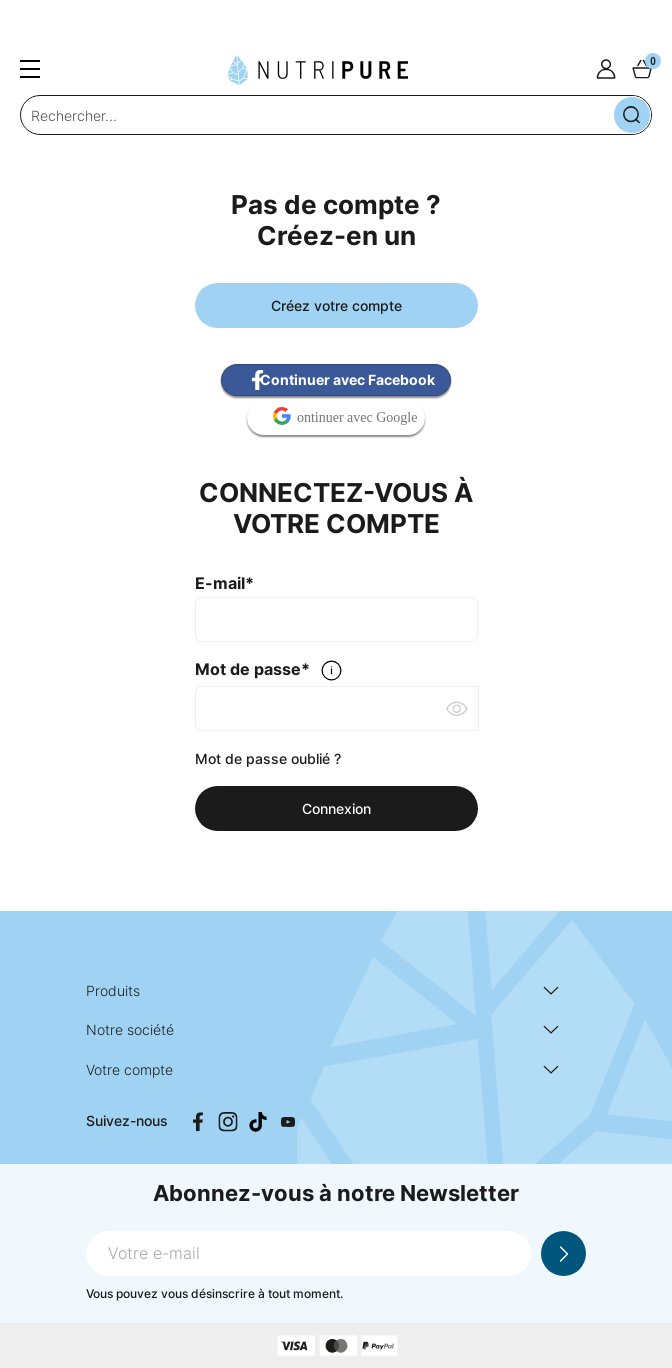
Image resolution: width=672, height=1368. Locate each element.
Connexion (336, 808)
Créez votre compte (336, 305)
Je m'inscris (563, 1253)
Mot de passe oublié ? (268, 758)
